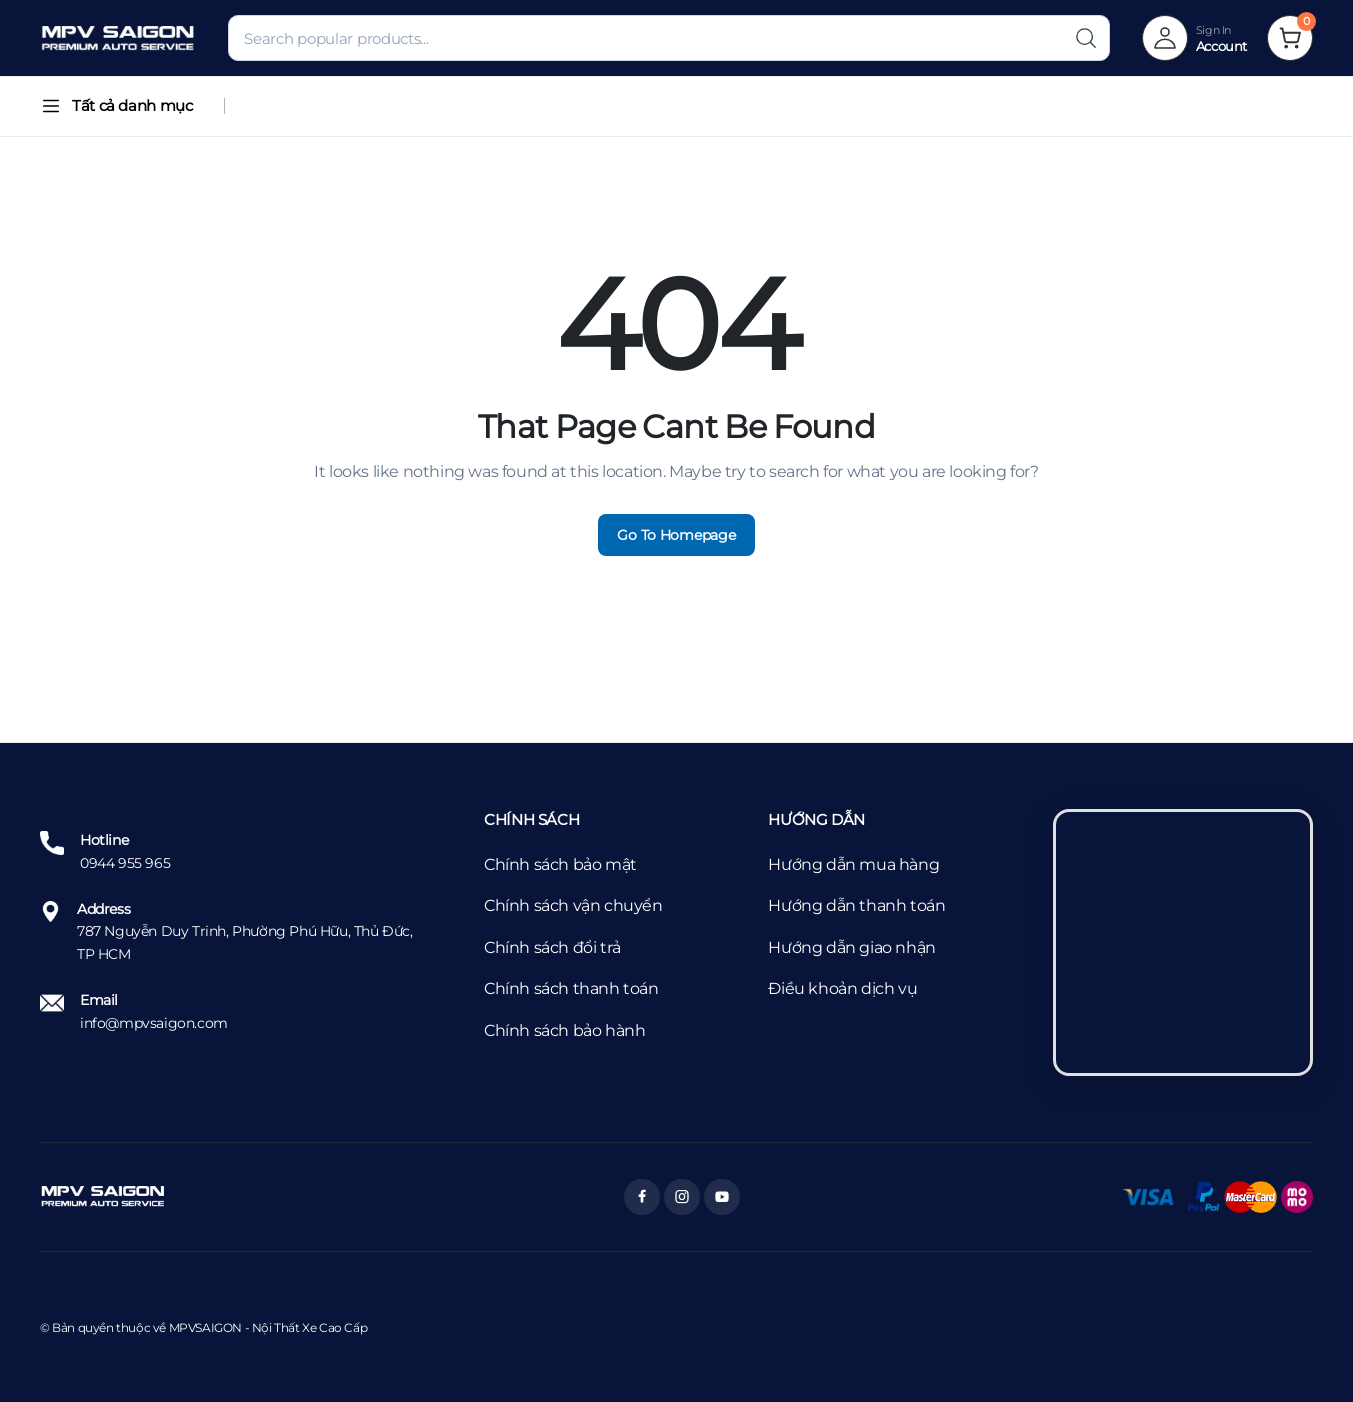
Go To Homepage (676, 535)
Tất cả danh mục (116, 106)
